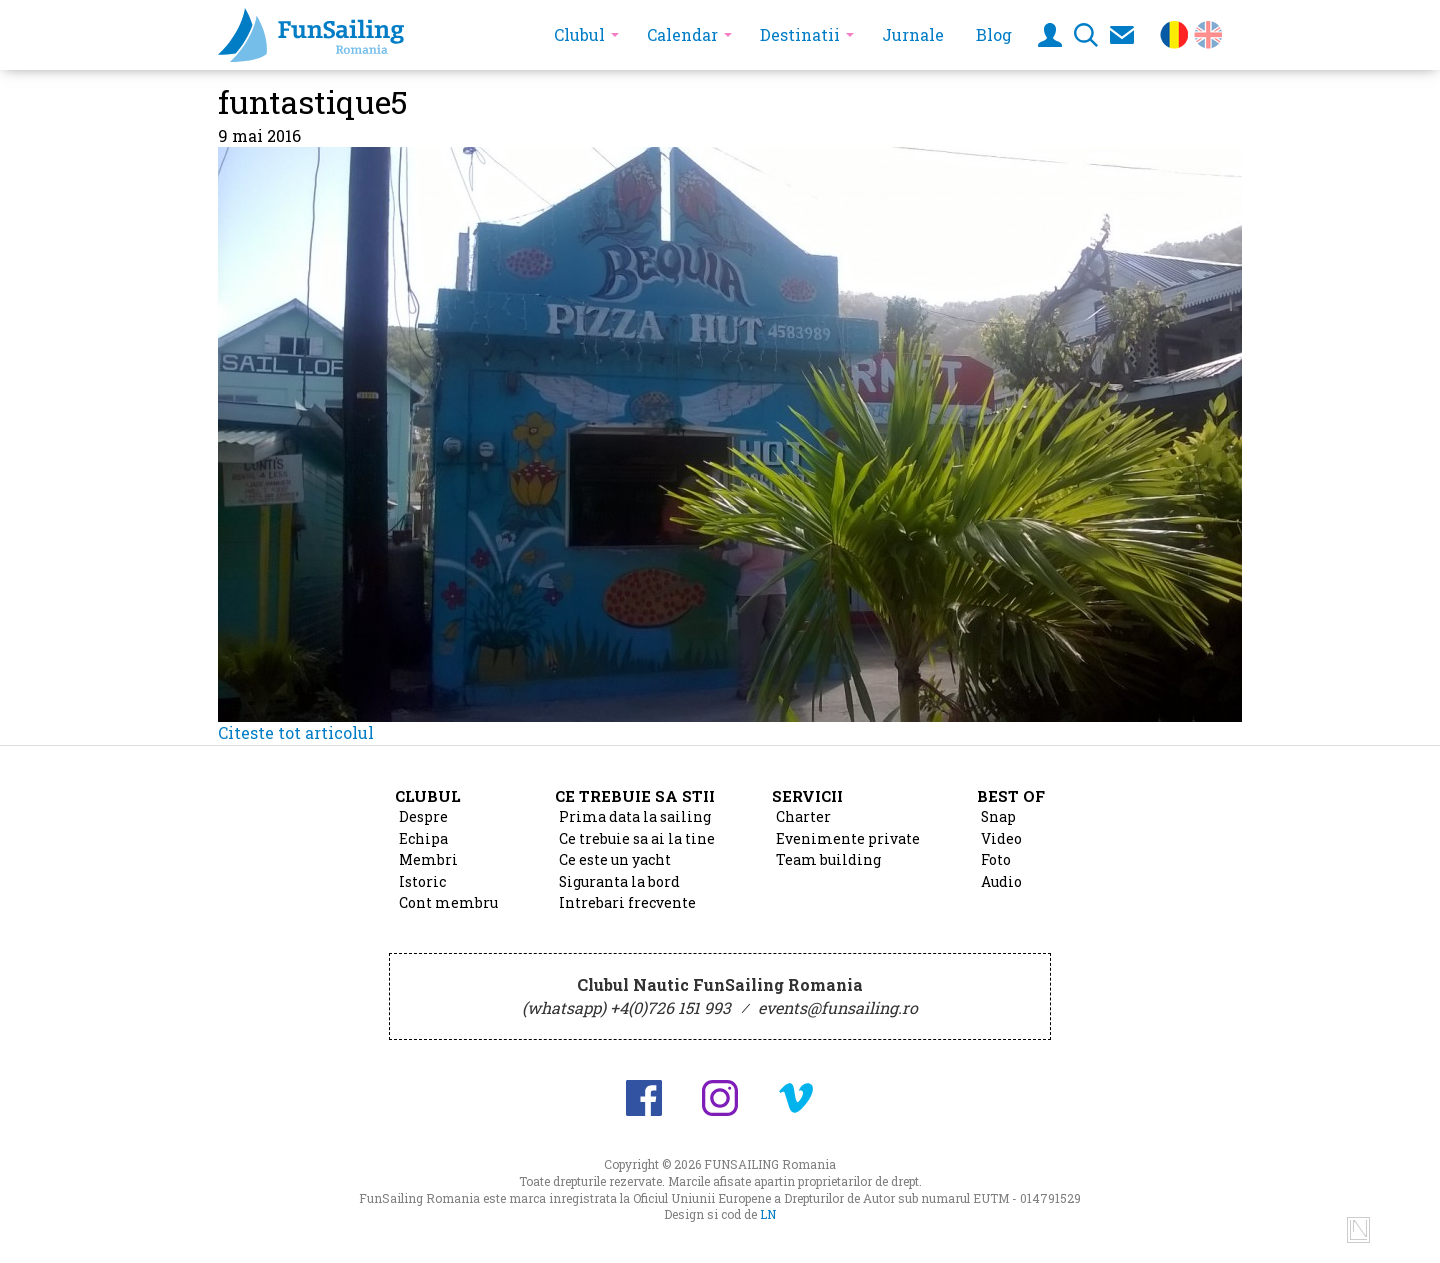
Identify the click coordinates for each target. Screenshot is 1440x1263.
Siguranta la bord (619, 882)
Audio (1001, 882)
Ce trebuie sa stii (635, 796)
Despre (423, 817)
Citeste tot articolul (296, 732)
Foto (996, 860)
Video (1001, 839)
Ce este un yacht (615, 860)
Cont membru (448, 903)
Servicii (807, 796)
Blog (994, 34)
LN (768, 1214)
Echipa (423, 839)
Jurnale (913, 34)
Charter (803, 817)
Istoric (422, 882)
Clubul (579, 34)
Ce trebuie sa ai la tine (637, 839)
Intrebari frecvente (627, 903)
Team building (828, 860)
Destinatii (800, 34)
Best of (1011, 796)
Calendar (682, 34)
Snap (998, 817)
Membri (428, 860)
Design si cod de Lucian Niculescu (1358, 1230)
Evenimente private (848, 839)
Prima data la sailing (635, 817)
